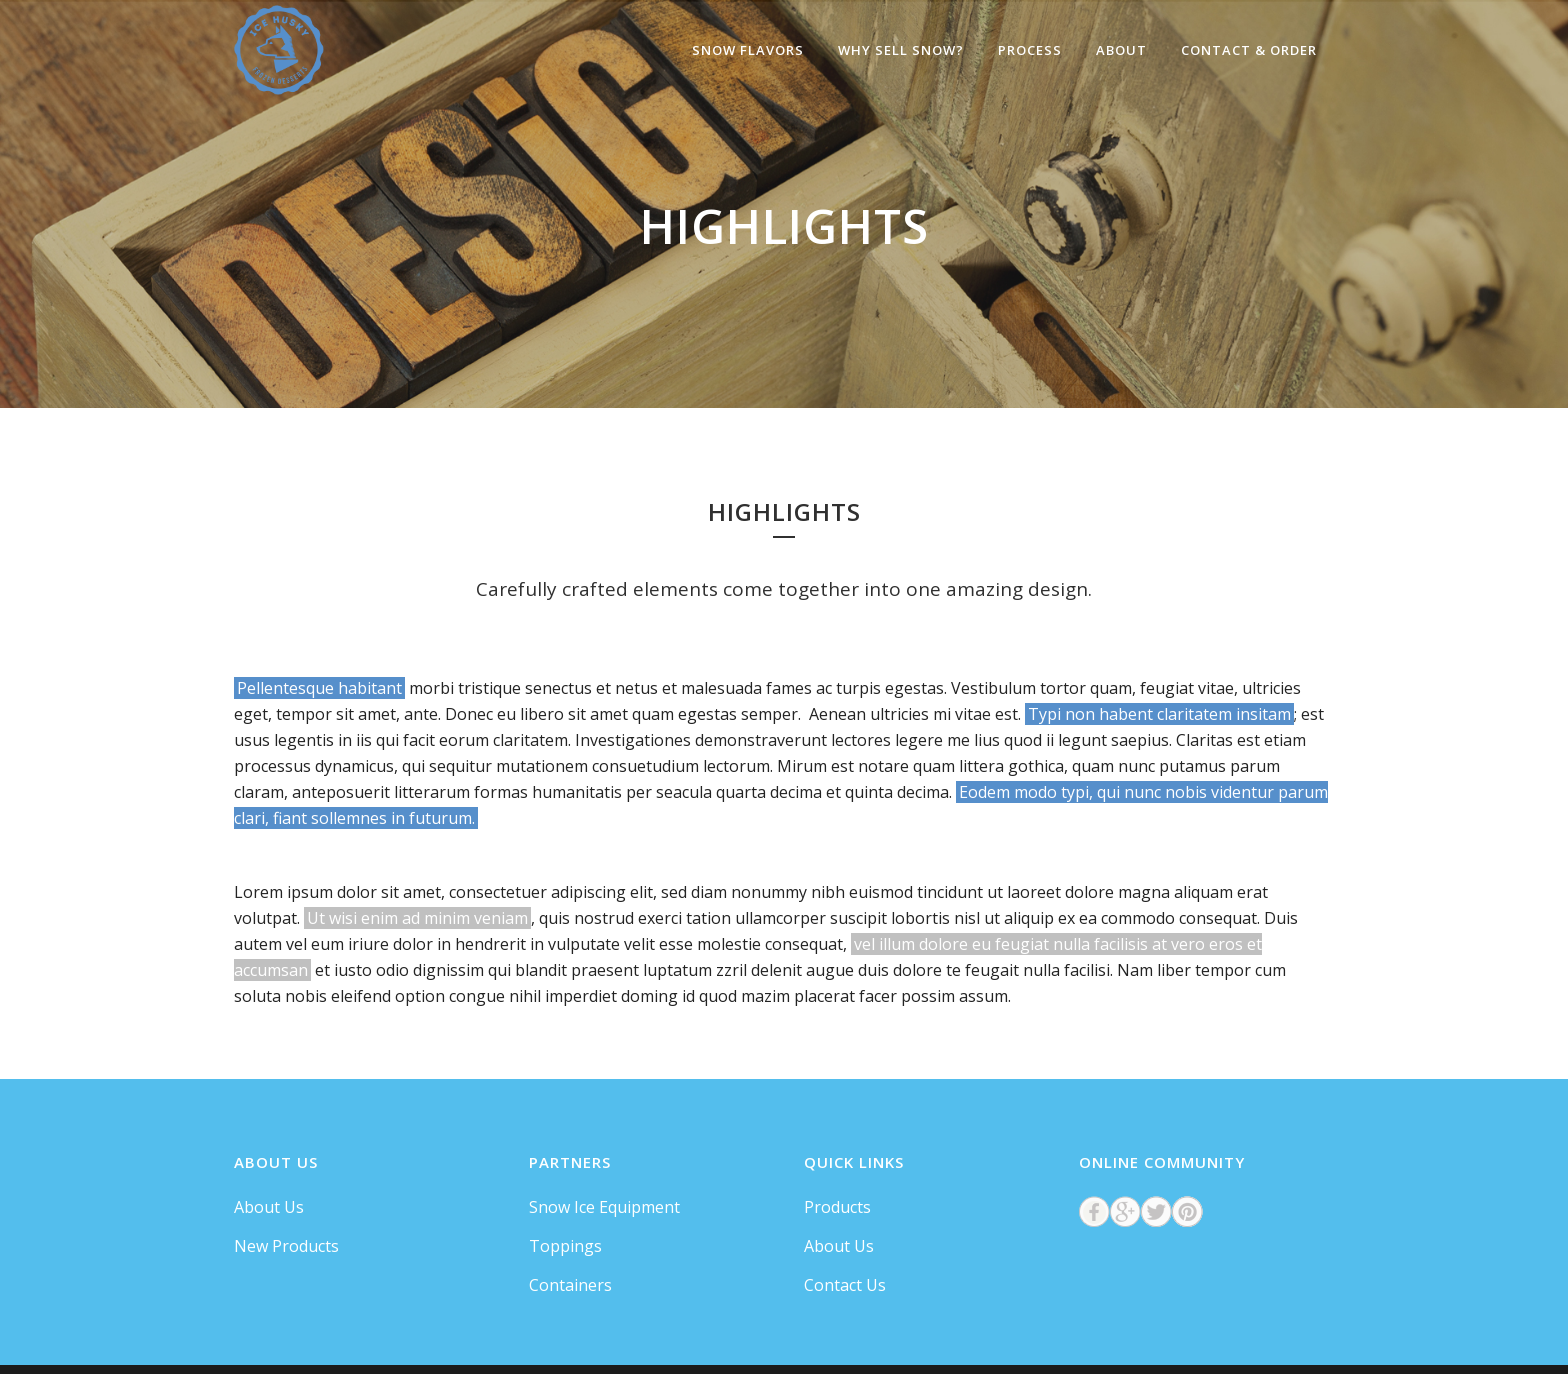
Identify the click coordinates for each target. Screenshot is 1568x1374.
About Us (269, 1207)
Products (837, 1207)
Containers (570, 1285)
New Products (286, 1246)
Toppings (565, 1246)
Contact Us (845, 1285)
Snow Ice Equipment (604, 1207)
